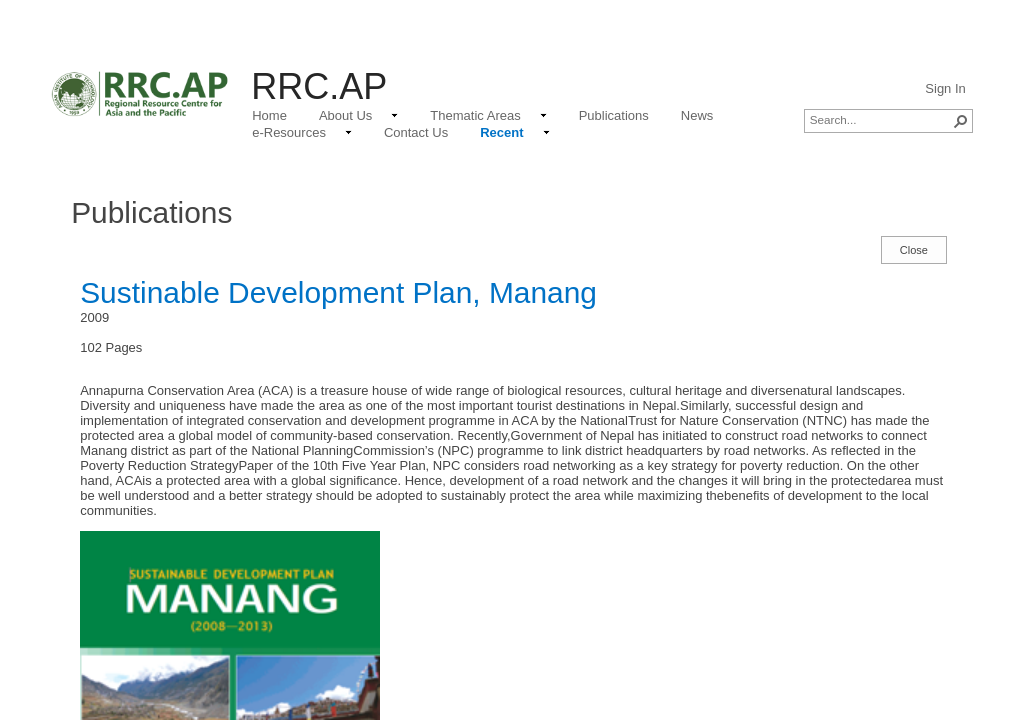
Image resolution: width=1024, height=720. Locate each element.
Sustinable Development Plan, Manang (338, 292)
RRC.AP (319, 86)
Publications (151, 212)
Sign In (945, 88)
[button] (961, 121)
